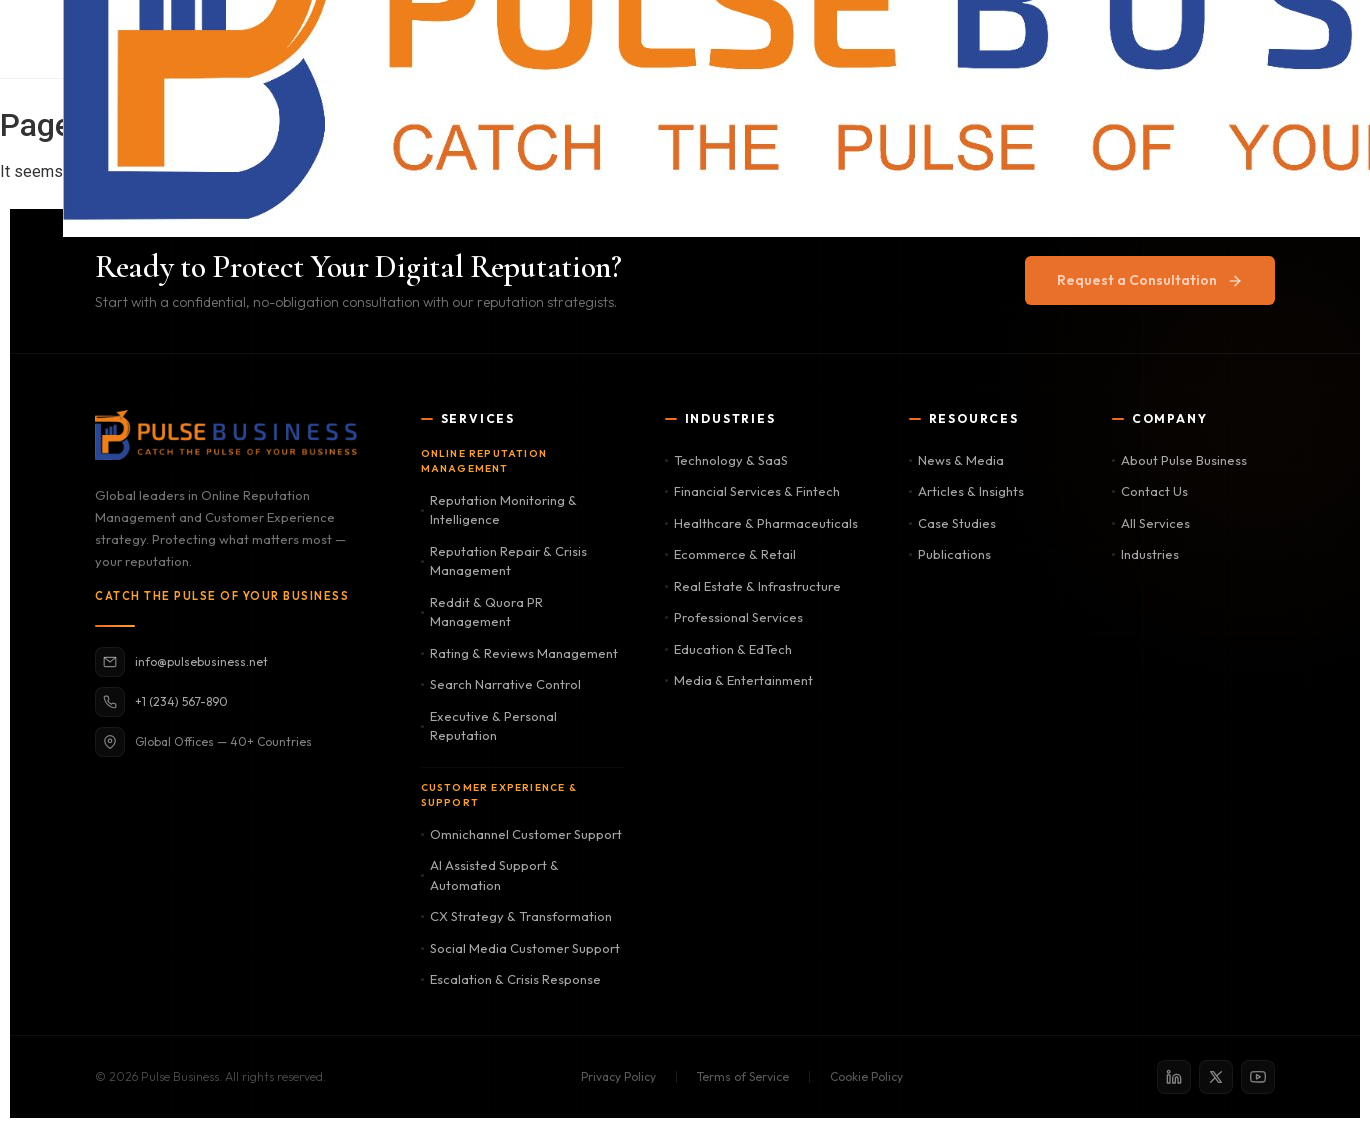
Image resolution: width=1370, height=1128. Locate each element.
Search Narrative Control (501, 684)
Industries (1145, 554)
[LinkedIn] (1174, 1077)
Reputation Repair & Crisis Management (504, 561)
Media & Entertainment (739, 680)
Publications (950, 554)
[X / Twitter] (1216, 1077)
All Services (1151, 523)
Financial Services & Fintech (752, 491)
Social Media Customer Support (520, 948)
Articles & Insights (966, 491)
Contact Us (1150, 491)
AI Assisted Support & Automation (490, 875)
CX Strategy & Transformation (516, 916)
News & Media (956, 460)
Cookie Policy (866, 1076)
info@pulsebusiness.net (181, 662)
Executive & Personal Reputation (489, 726)
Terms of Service (743, 1076)
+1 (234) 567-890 (161, 702)
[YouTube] (1258, 1077)
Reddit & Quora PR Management (482, 612)
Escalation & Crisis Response (511, 979)
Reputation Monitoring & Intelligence (499, 510)
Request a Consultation (1150, 280)
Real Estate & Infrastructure (753, 586)
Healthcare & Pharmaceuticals (761, 523)
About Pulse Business (1179, 460)
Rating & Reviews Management (519, 653)
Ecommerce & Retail (730, 554)
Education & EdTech (728, 649)
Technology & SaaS (726, 460)
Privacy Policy (618, 1076)
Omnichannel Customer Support (521, 834)
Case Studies (952, 523)
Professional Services (734, 617)
